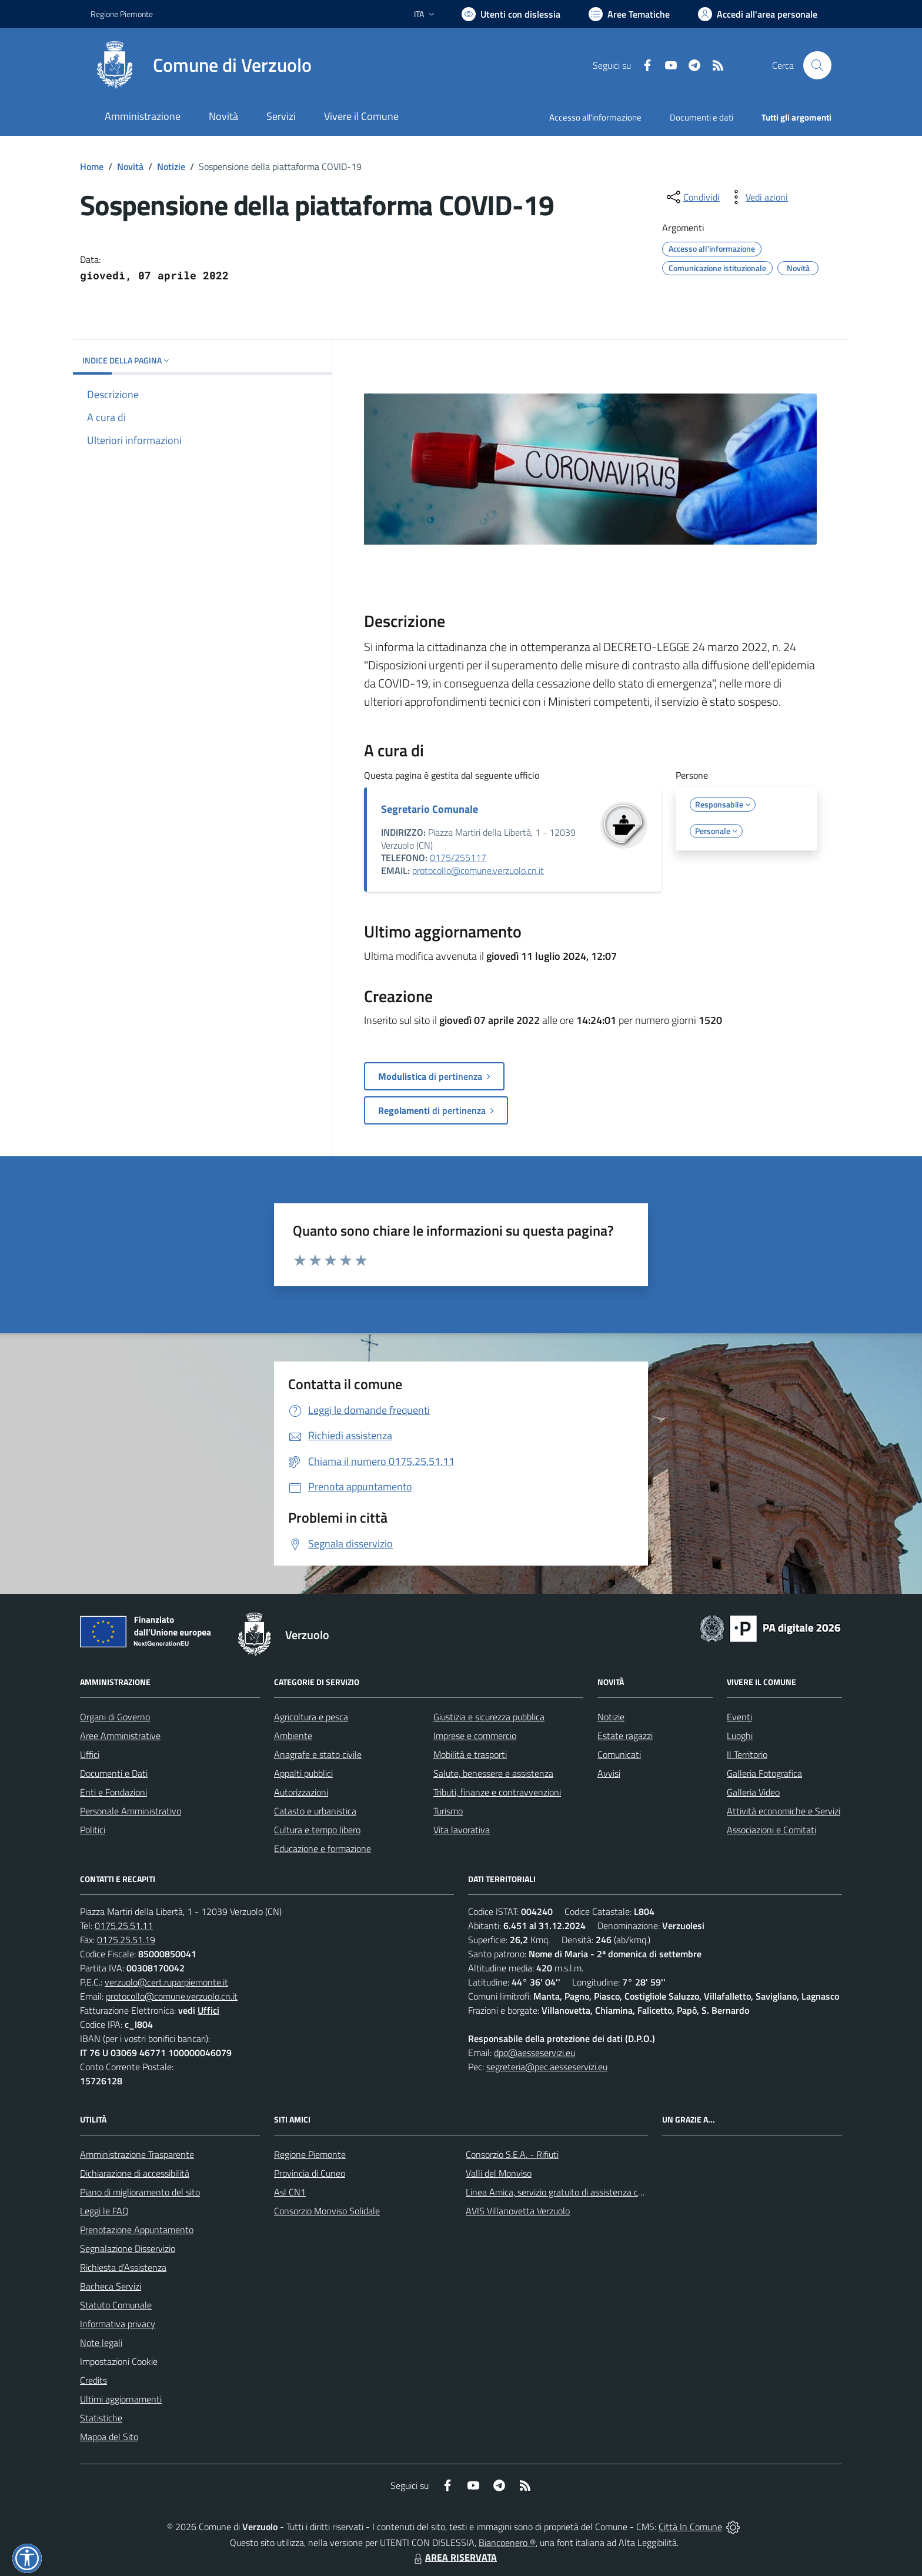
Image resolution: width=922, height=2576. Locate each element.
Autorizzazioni (301, 1792)
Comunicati (619, 1754)
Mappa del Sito (109, 2437)
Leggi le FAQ (104, 2211)
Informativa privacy (117, 2324)
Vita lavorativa (461, 1830)
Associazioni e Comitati (771, 1830)
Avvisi (608, 1773)
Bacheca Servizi (110, 2286)
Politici (92, 1830)
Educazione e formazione (322, 1848)
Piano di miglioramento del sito (140, 2192)
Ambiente (293, 1736)
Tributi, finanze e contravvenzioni (497, 1792)
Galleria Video (753, 1792)
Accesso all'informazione (595, 117)
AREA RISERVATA (454, 2557)
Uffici (89, 1754)
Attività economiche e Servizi (783, 1811)
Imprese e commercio (474, 1736)
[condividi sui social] (692, 197)
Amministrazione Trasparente (137, 2154)
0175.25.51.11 (124, 1925)
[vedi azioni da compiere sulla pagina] (757, 197)
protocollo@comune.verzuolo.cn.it (478, 870)
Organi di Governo (115, 1717)
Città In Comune (690, 2527)
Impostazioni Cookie (119, 2361)
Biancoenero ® (507, 2542)
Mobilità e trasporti (470, 1754)
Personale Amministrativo (130, 1811)
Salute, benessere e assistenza (493, 1773)
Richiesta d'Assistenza (123, 2267)
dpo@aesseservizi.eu (534, 2053)
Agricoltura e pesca (311, 1717)
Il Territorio (747, 1754)
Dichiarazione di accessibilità (134, 2173)
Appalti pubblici (303, 1773)
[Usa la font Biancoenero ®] (510, 14)
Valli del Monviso (499, 2173)
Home (91, 166)
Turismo (448, 1811)
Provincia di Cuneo (309, 2173)
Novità (130, 166)
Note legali (101, 2342)
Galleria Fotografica (764, 1773)
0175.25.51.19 (126, 1940)
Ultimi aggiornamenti (121, 2399)
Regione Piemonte (310, 2154)
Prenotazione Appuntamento (136, 2230)
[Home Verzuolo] (201, 65)
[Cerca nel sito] (817, 65)
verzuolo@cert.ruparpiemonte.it (166, 1982)
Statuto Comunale (116, 2305)
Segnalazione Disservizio (127, 2248)
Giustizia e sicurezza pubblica (488, 1717)
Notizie (171, 166)
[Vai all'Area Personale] (757, 14)
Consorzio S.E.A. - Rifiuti (512, 2154)
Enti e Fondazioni (113, 1792)
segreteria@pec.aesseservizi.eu (546, 2067)
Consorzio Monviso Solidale (327, 2211)
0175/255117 (458, 857)
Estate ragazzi (625, 1736)
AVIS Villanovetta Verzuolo (518, 2211)
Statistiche (101, 2418)
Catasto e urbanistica (315, 1811)
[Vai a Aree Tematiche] (629, 14)
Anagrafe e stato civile (318, 1754)
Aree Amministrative (120, 1736)
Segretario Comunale (429, 809)
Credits (93, 2380)
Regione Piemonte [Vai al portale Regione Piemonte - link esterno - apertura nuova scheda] (122, 14)
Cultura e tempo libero (317, 1830)
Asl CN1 (290, 2192)
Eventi (739, 1717)
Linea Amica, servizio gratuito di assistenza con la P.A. (570, 2192)
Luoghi (740, 1736)
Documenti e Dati (114, 1773)
